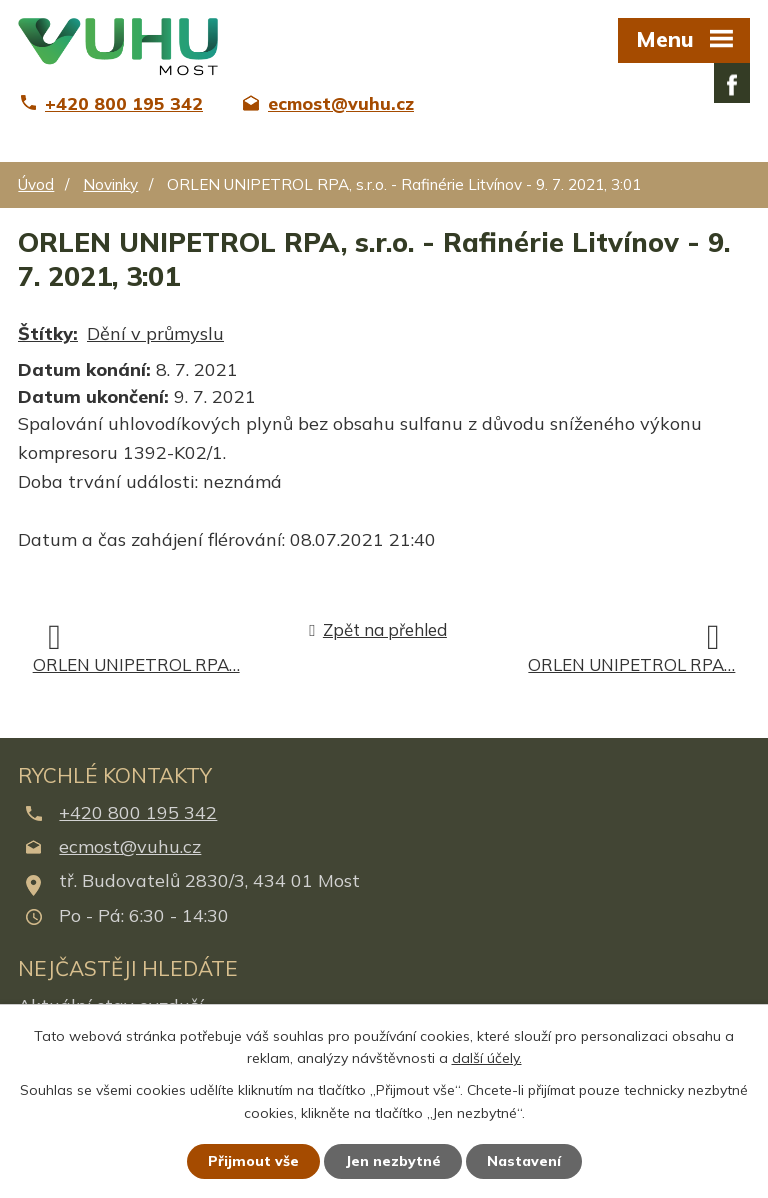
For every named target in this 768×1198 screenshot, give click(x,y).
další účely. (487, 1059)
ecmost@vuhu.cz (130, 846)
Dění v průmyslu (155, 333)
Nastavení (524, 1161)
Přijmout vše (253, 1161)
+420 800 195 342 (138, 812)
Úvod (36, 184)
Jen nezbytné (393, 1161)
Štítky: (48, 333)
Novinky (110, 184)
